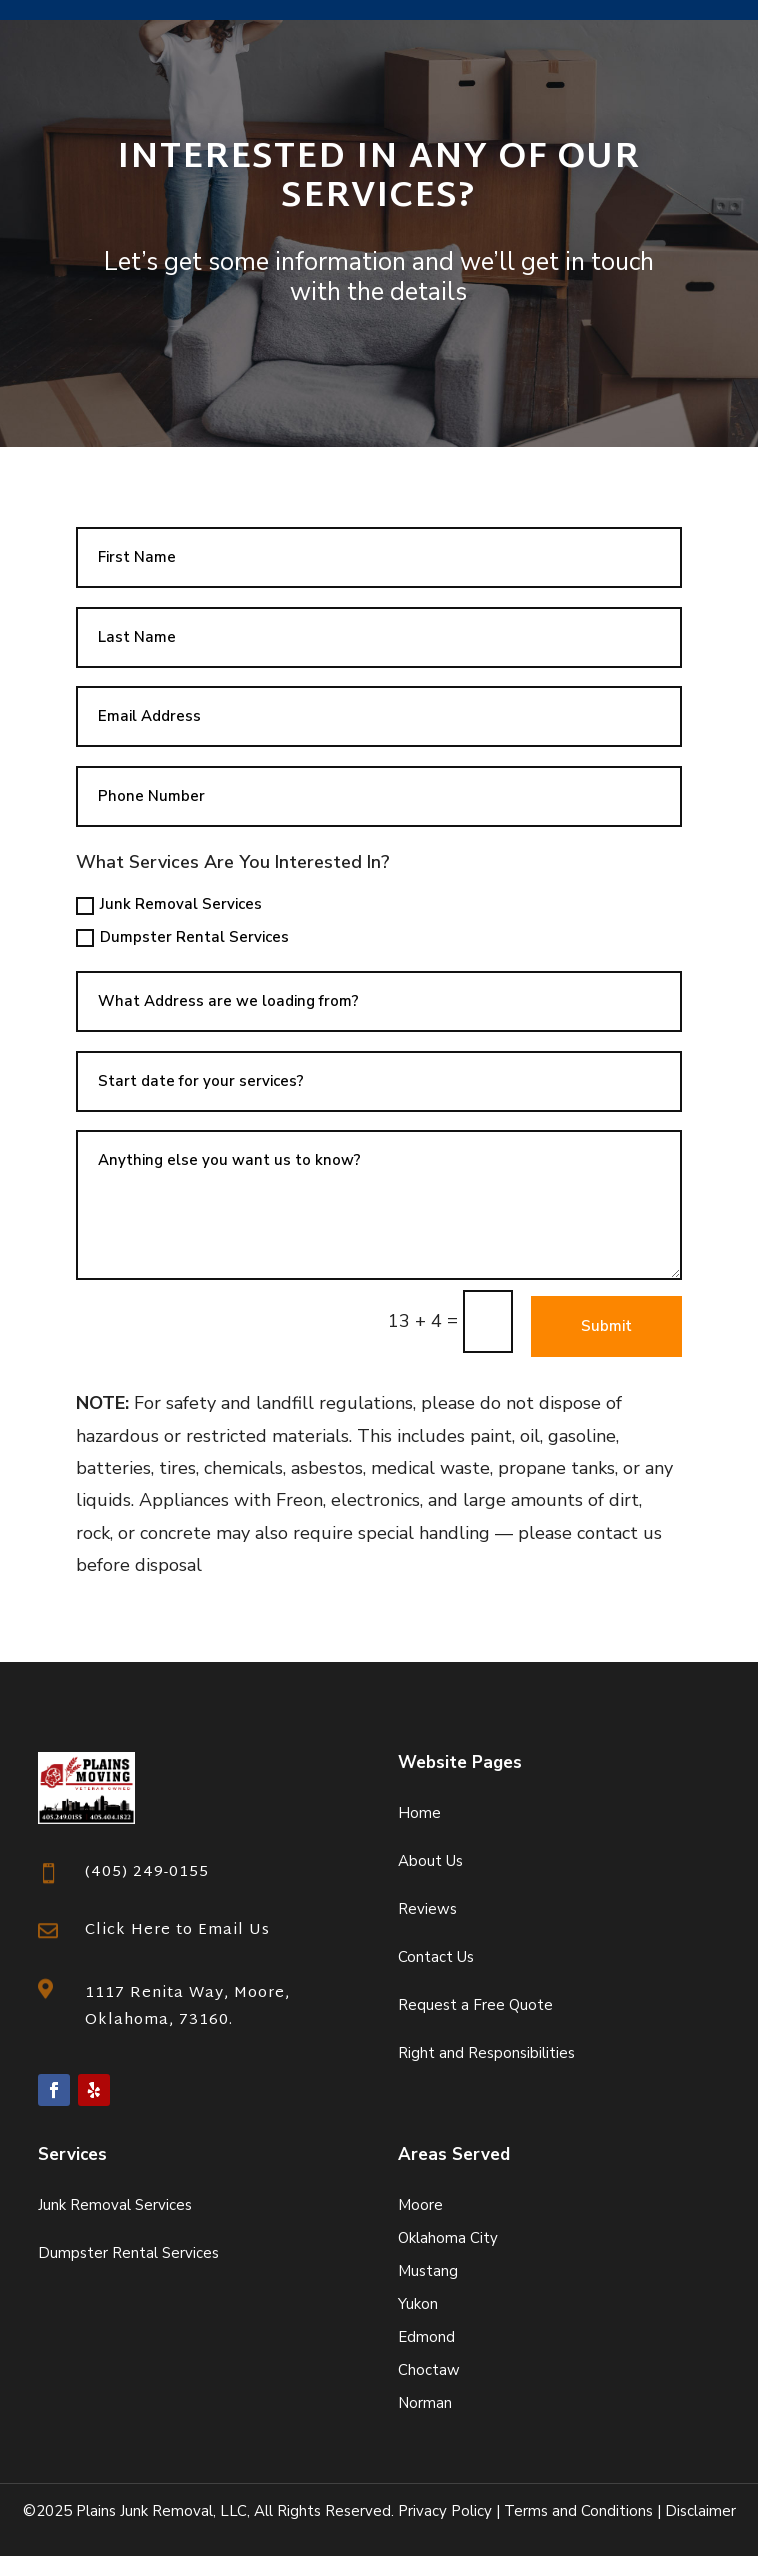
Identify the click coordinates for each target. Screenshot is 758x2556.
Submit (606, 1326)
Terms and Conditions (578, 2511)
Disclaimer (700, 2511)
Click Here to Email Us (177, 1930)
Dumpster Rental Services (182, 937)
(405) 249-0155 (147, 1872)
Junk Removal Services (169, 904)
